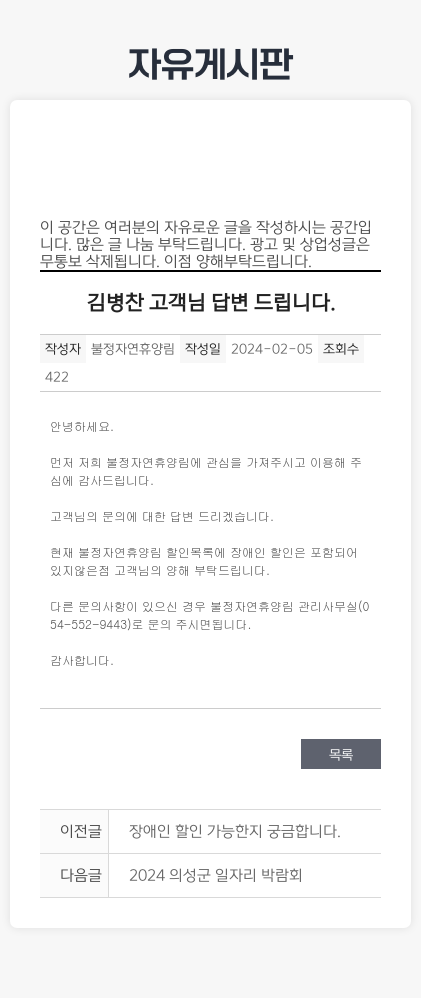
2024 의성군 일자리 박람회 (216, 875)
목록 (341, 755)
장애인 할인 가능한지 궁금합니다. (235, 831)
